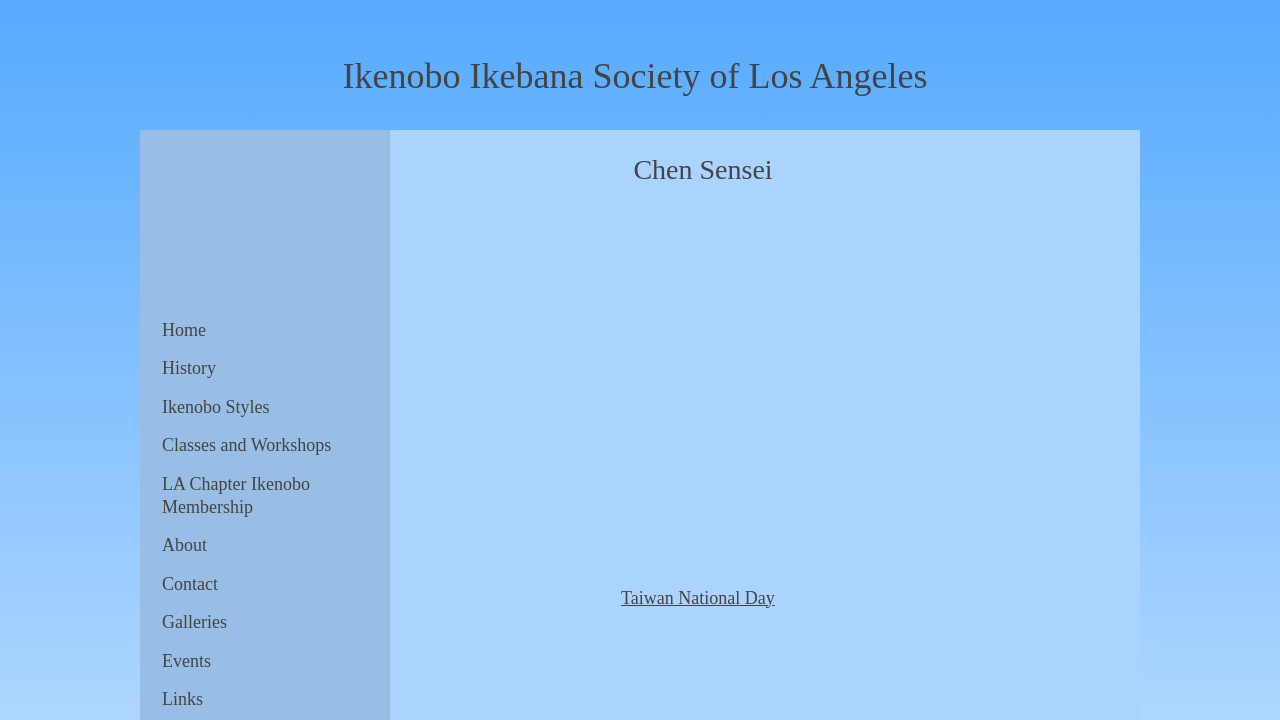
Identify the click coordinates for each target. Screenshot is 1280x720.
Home (184, 330)
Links (182, 699)
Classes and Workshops (246, 445)
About (184, 545)
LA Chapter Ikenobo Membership (236, 495)
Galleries (194, 622)
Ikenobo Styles (216, 407)
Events (186, 661)
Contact (190, 584)
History (189, 368)
